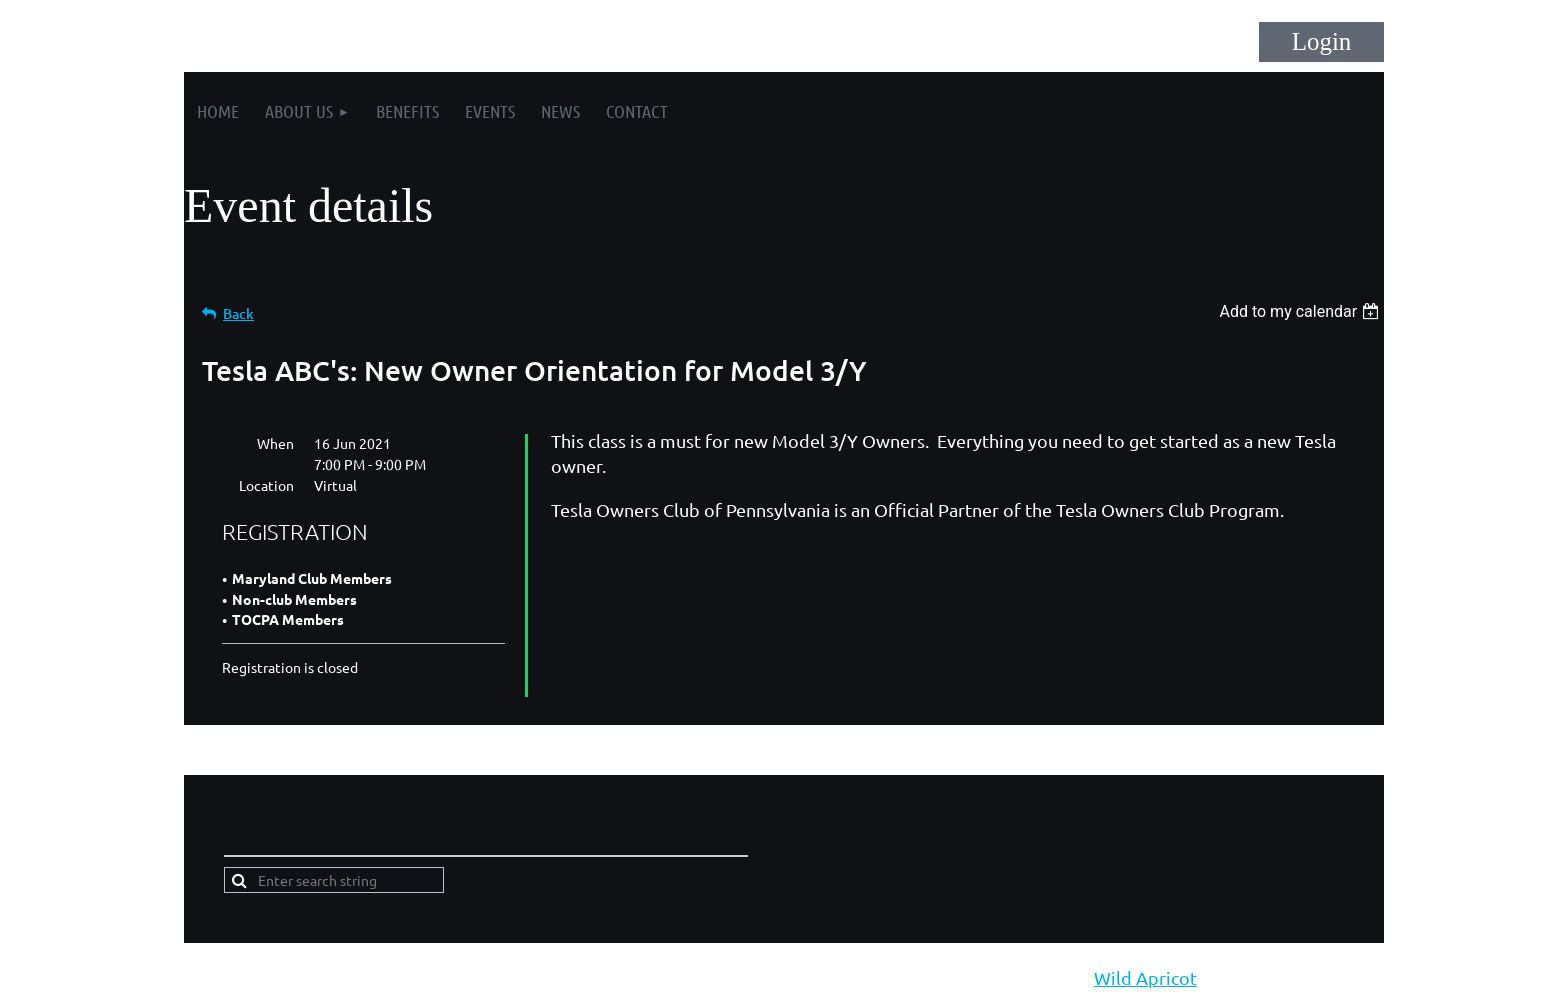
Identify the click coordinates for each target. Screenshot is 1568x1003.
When (275, 443)
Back (238, 313)
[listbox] (1301, 311)
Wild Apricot (1145, 977)
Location (266, 485)
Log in (1321, 42)
